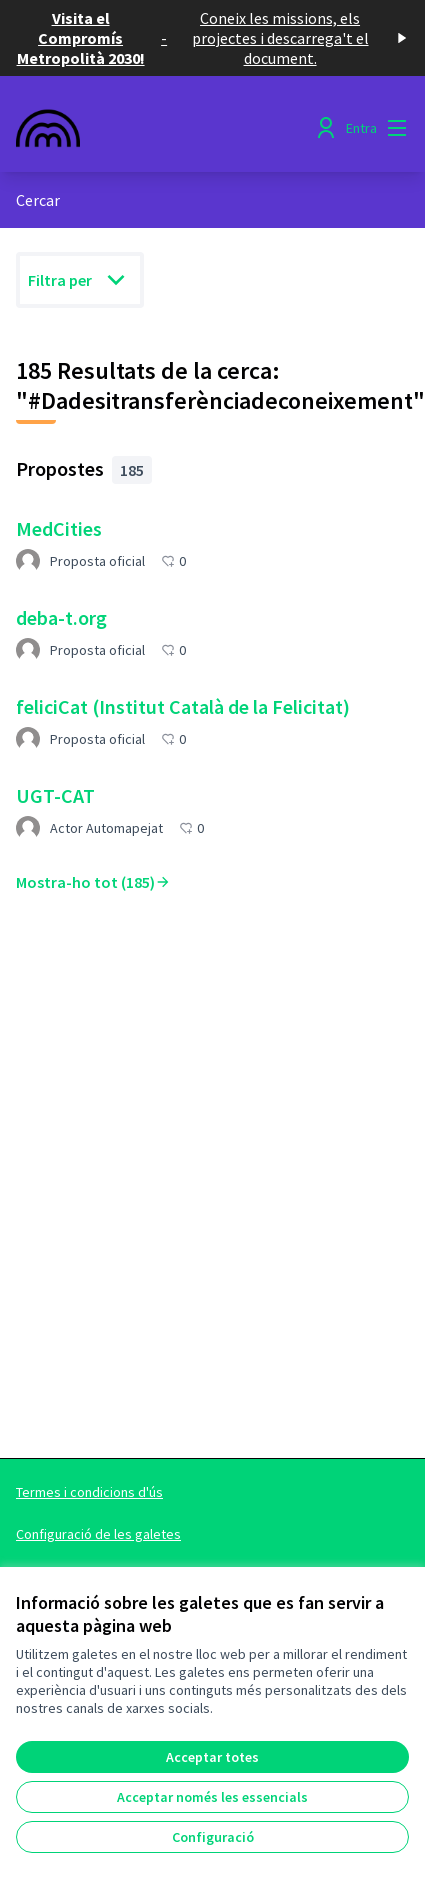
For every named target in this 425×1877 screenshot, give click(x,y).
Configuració (213, 1837)
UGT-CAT (55, 795)
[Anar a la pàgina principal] (161, 128)
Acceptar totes (212, 1757)
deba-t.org (61, 617)
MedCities (59, 528)
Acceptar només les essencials (212, 1797)
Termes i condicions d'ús (89, 1492)
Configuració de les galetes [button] (98, 1534)
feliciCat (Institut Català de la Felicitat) (183, 706)
